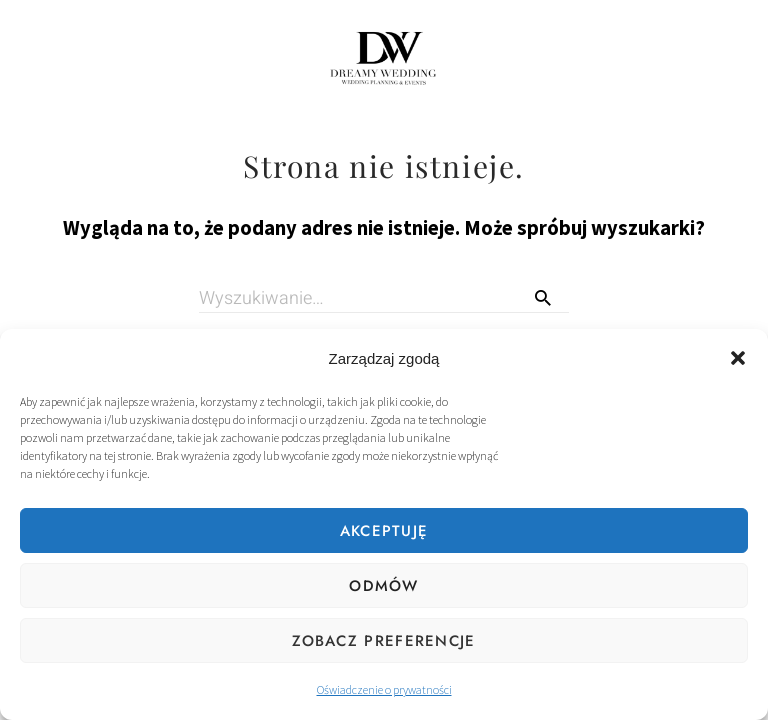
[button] (738, 358)
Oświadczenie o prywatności (384, 689)
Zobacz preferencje (383, 641)
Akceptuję (384, 531)
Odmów (384, 586)
